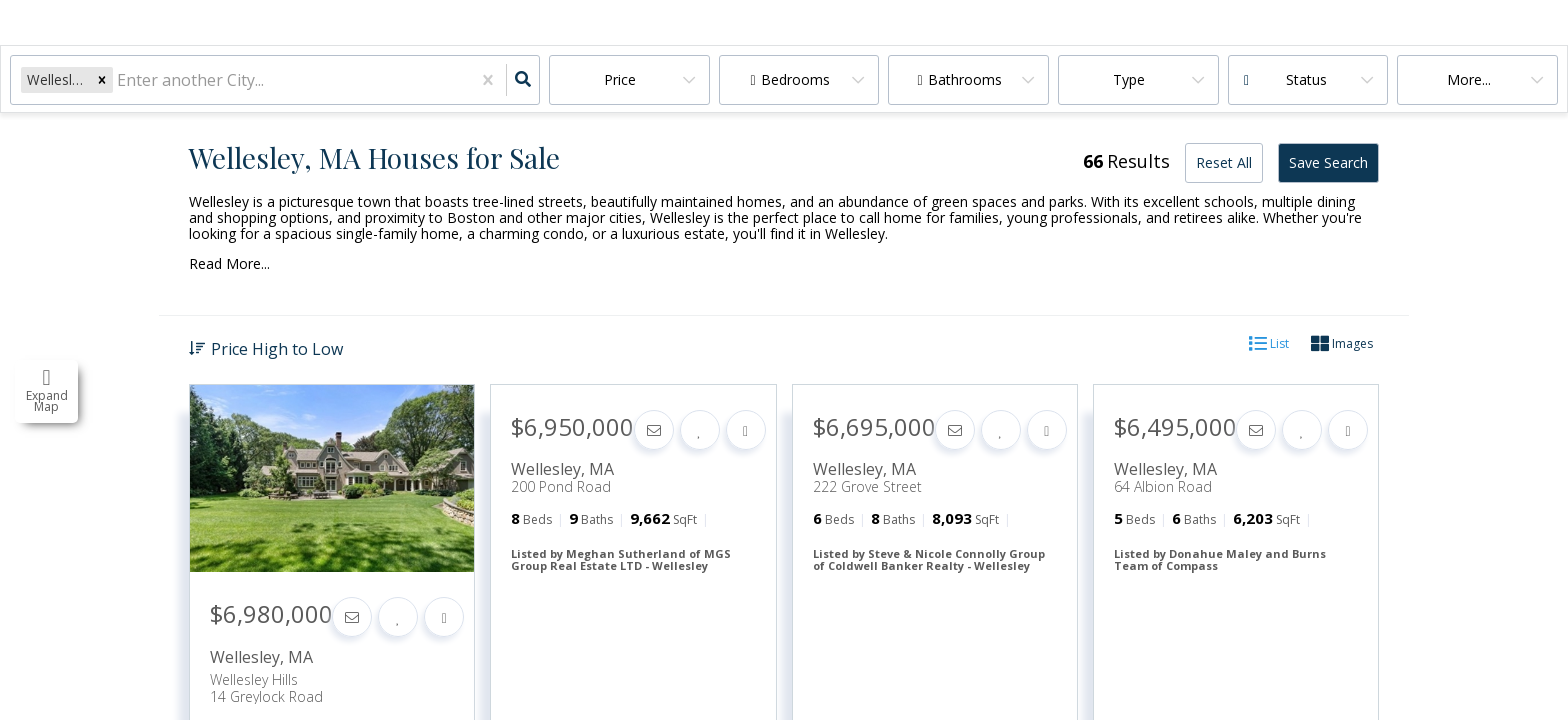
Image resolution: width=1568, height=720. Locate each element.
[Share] (444, 617)
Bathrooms (965, 79)
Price (620, 79)
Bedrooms (795, 79)
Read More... (229, 264)
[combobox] (119, 80)
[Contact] (352, 617)
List (1269, 344)
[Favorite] (398, 617)
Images (1342, 344)
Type (1129, 79)
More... (1469, 79)
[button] (102, 79)
